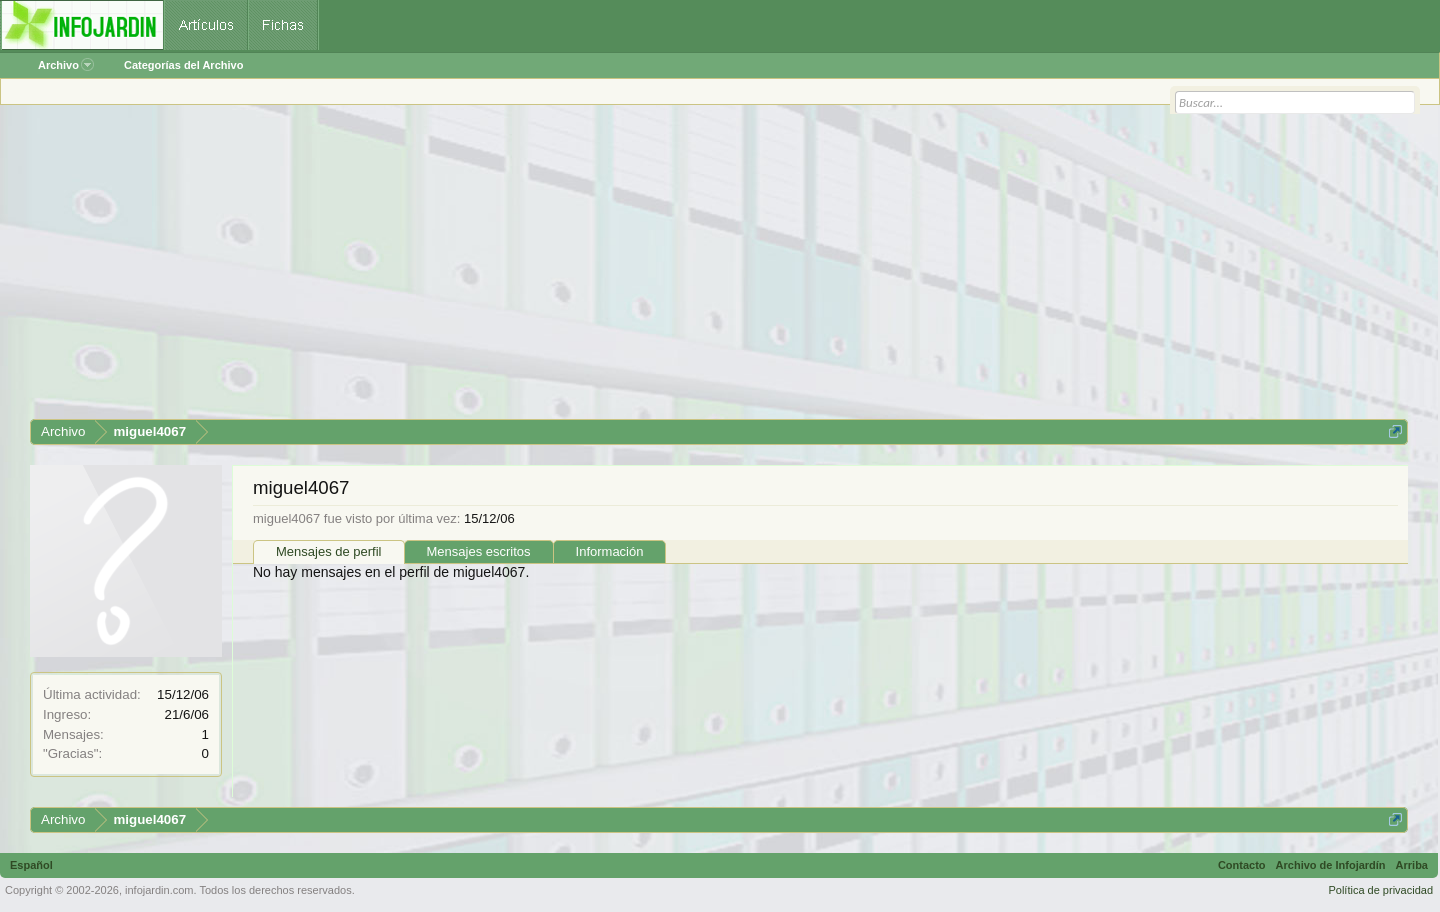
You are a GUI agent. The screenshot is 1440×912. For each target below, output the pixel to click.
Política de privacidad (1380, 890)
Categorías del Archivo (183, 65)
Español (31, 865)
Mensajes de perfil (329, 551)
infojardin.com (159, 890)
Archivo (66, 65)
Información (610, 551)
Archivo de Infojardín (1331, 865)
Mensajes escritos (479, 551)
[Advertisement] (630, 269)
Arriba (1412, 865)
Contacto (1242, 865)
